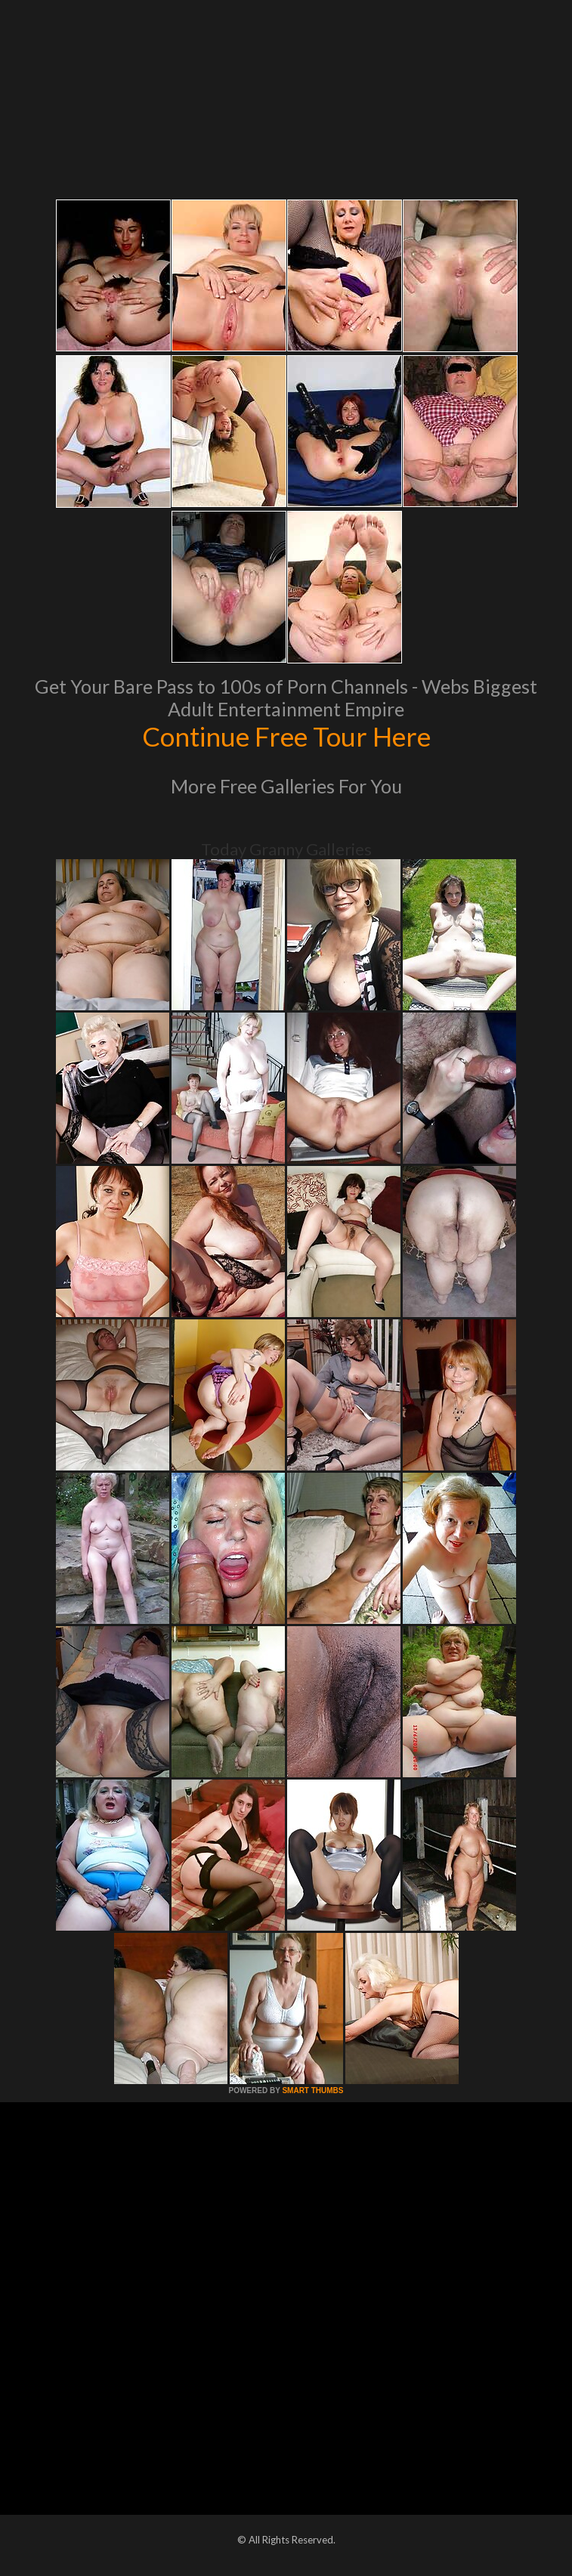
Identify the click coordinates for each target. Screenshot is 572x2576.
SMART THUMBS (312, 2090)
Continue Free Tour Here (286, 736)
